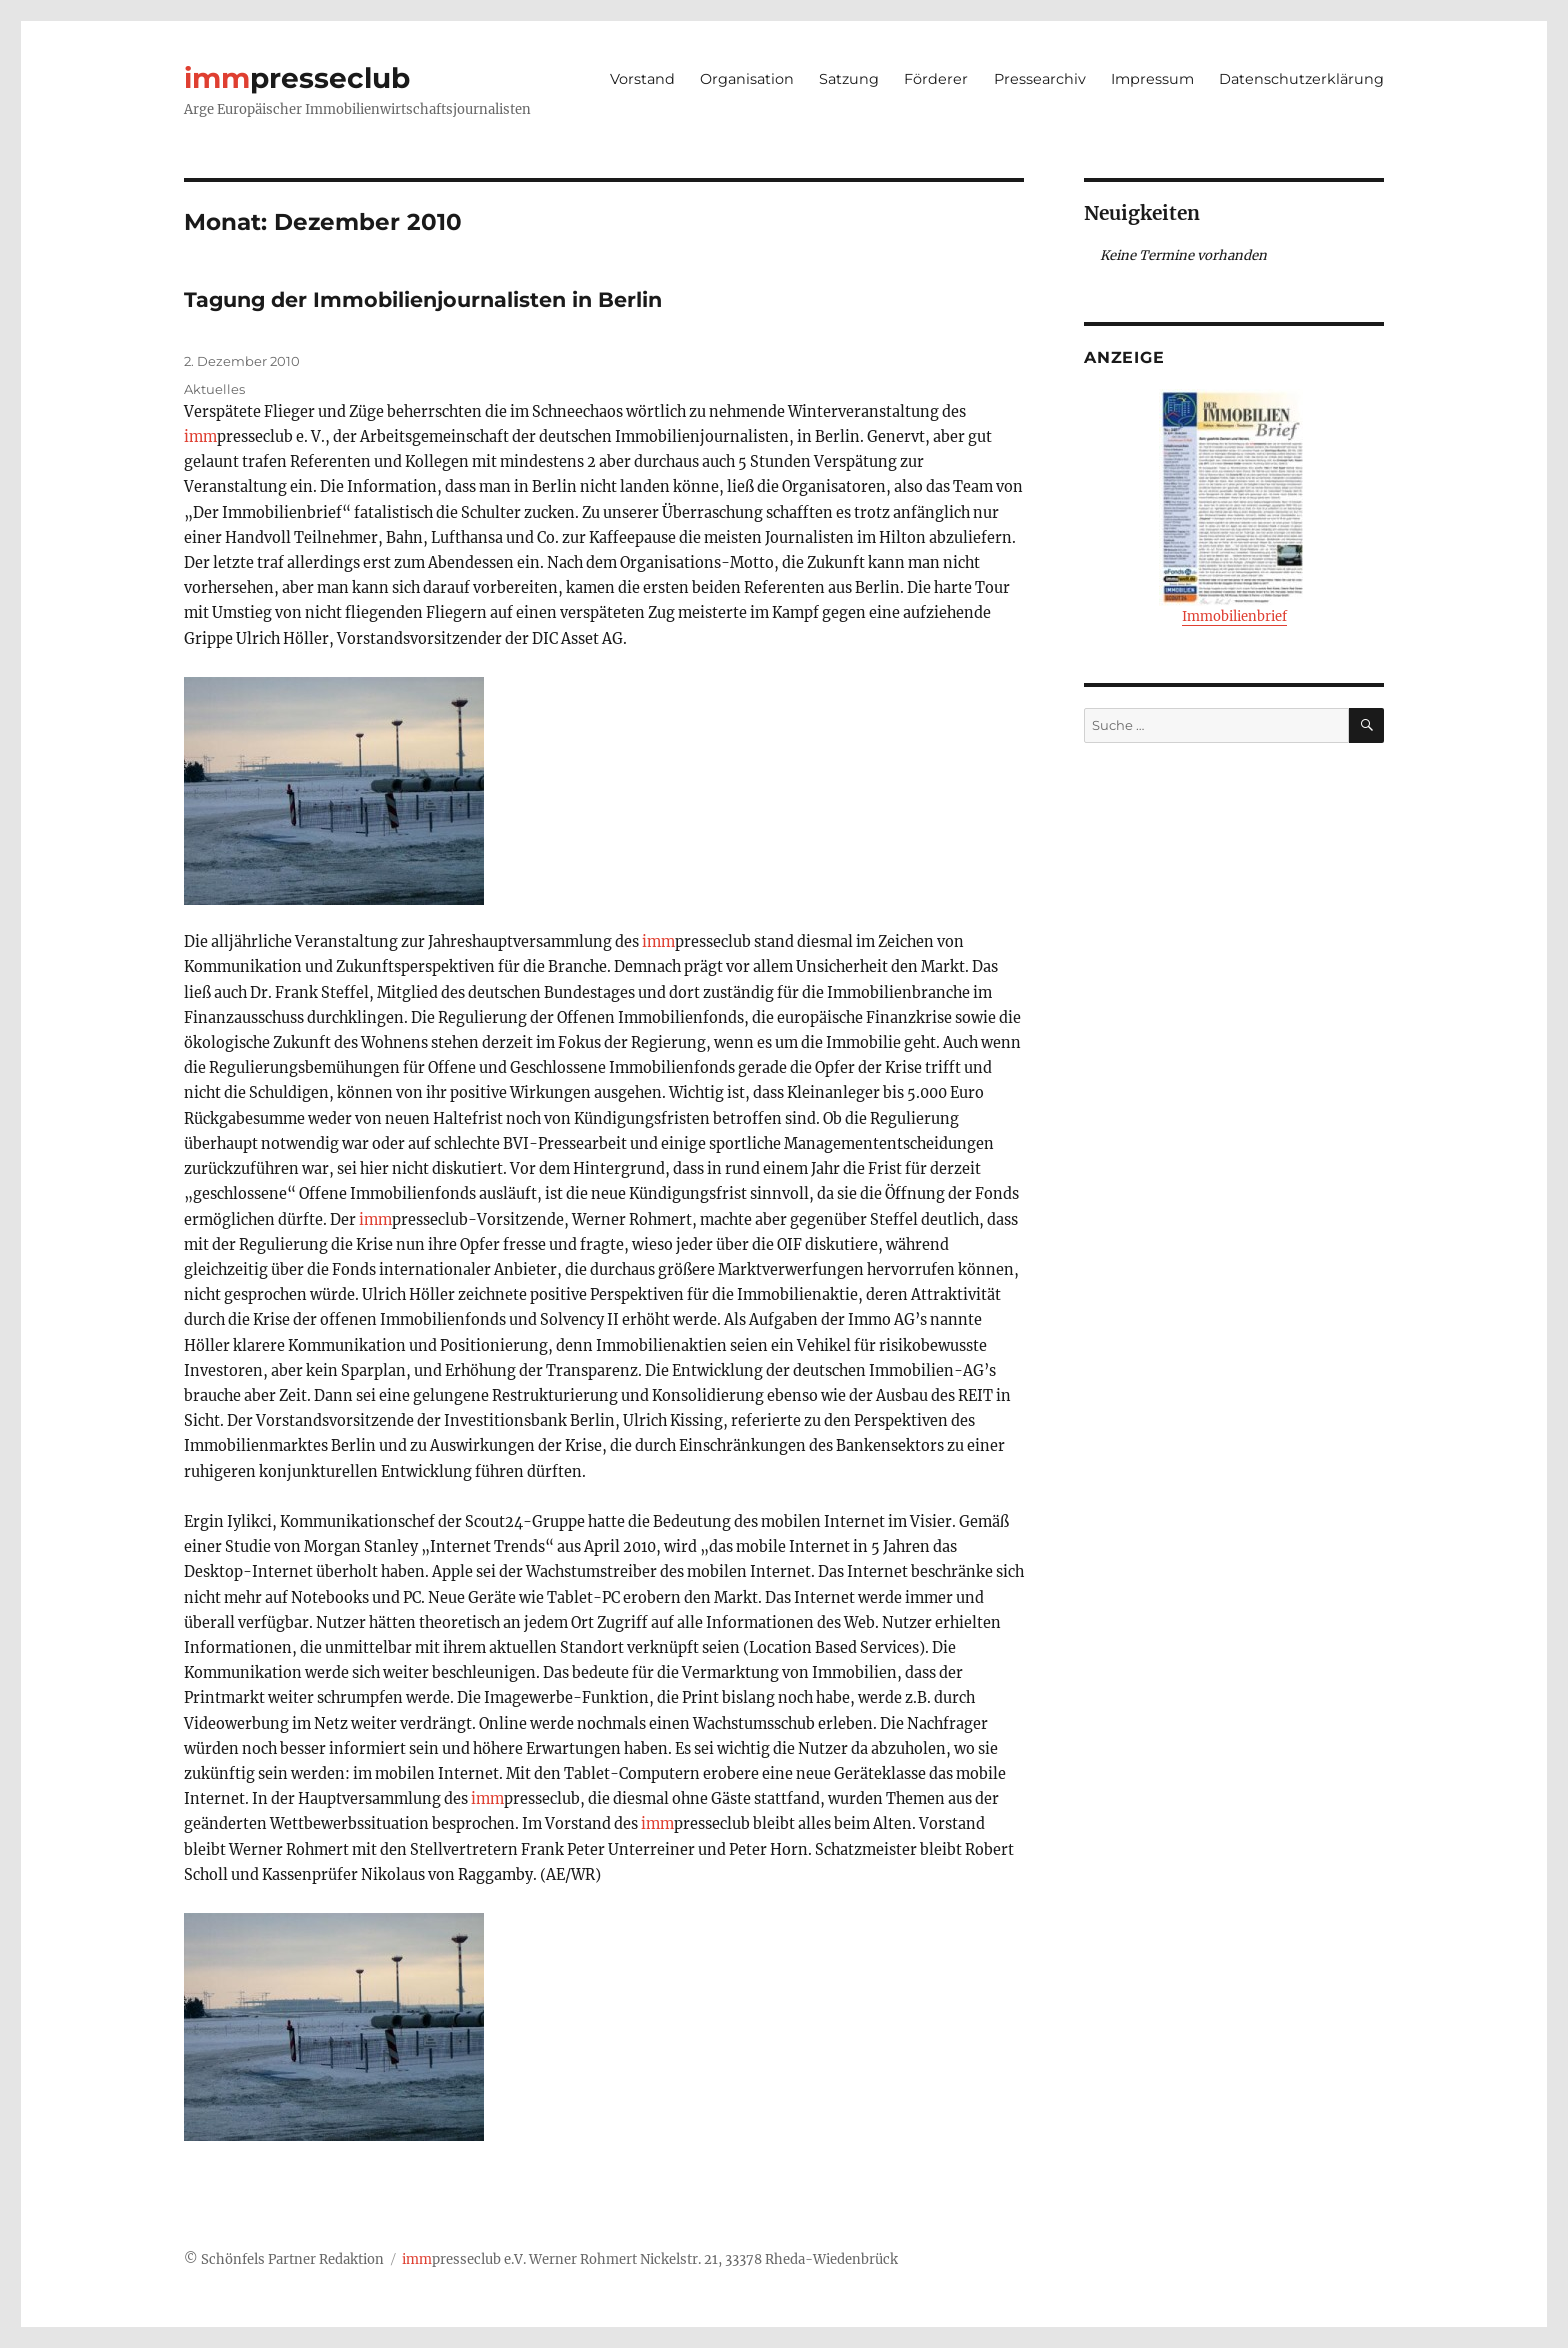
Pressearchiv (1040, 79)
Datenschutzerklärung (1301, 79)
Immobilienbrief (1234, 507)
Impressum (1152, 79)
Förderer (936, 79)
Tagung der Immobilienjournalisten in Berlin (423, 299)
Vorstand (642, 79)
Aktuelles (214, 389)
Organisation (747, 79)
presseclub (297, 78)
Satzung (849, 79)
